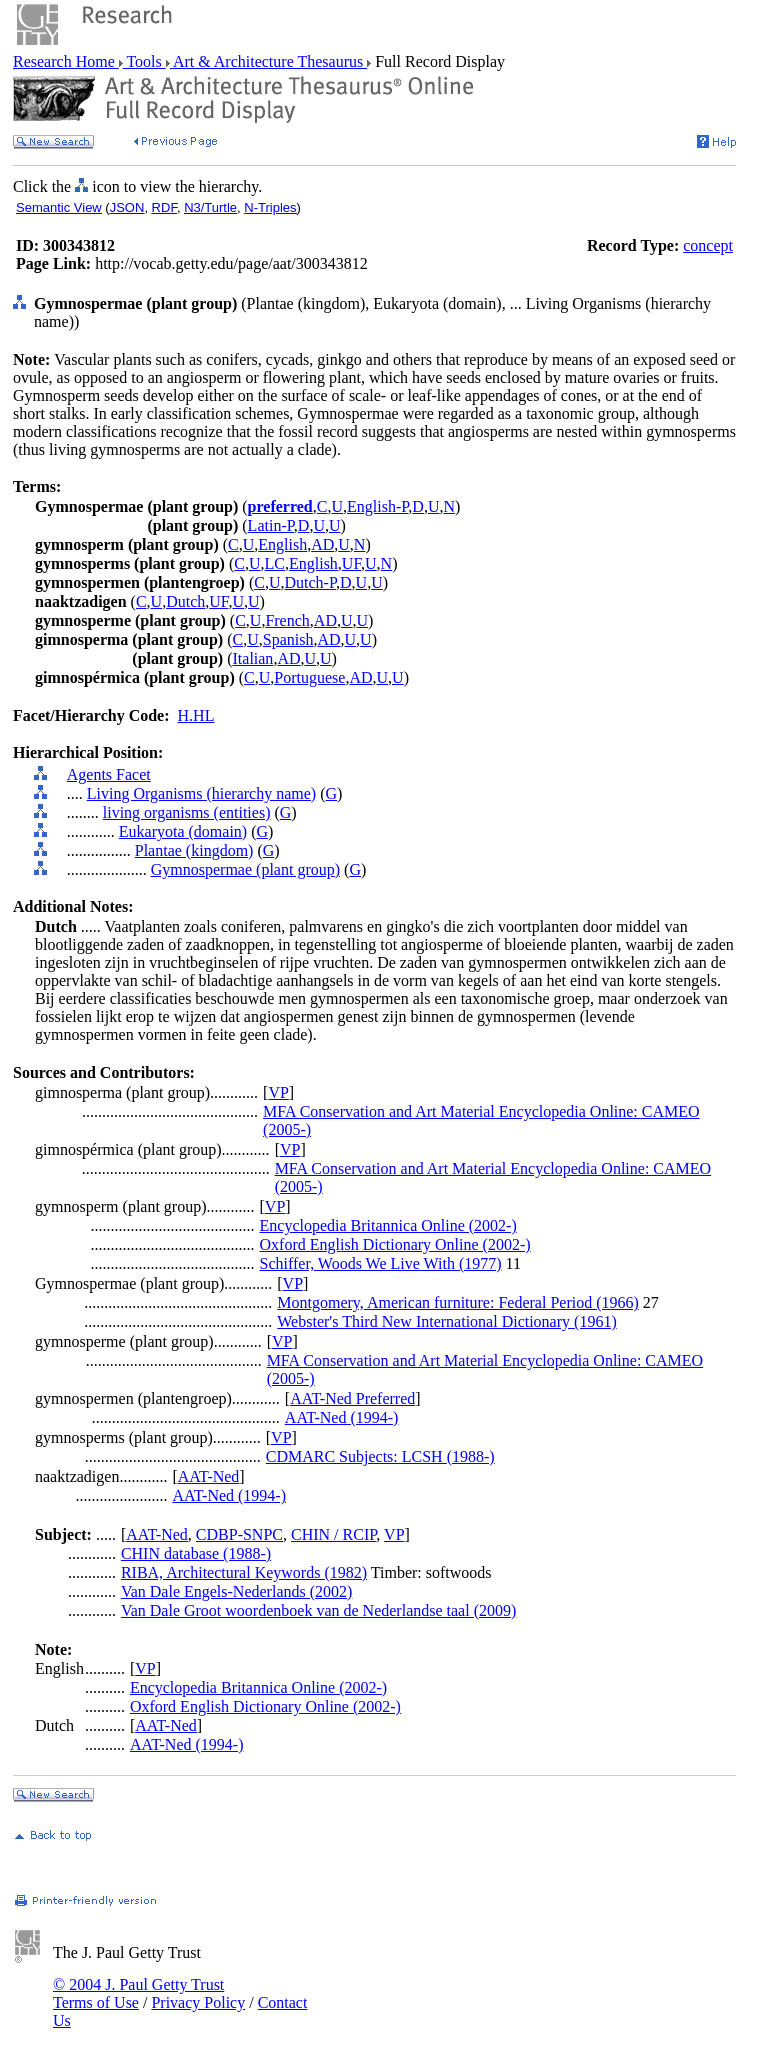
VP (278, 1092)
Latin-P (271, 525)
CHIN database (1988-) (196, 1553)
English (282, 544)
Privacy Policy (198, 2002)
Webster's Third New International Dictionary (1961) (446, 1321)
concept (708, 245)
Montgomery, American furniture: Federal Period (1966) (458, 1302)
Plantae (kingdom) (194, 850)
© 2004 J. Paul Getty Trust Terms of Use (138, 1993)
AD (322, 544)
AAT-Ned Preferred (352, 1398)
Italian (253, 658)
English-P (377, 506)
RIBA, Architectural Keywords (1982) (244, 1572)
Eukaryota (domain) (183, 831)
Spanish (288, 639)
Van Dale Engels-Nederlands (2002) (236, 1591)
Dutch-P (310, 582)
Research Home (66, 61)
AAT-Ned (209, 1476)
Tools (144, 61)
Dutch (185, 601)
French (287, 620)
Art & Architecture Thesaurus (268, 61)
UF (351, 563)
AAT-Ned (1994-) (342, 1417)
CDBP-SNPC (239, 1534)
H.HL (196, 715)
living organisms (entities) (187, 812)
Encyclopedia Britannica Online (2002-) (388, 1225)
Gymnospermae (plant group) (245, 869)
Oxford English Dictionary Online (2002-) (395, 1244)
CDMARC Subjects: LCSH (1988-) (380, 1456)
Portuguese (309, 677)
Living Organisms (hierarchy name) (201, 793)
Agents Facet (109, 774)
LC (275, 563)
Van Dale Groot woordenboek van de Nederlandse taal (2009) (318, 1610)
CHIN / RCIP (333, 1534)
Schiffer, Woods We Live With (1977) (381, 1263)
